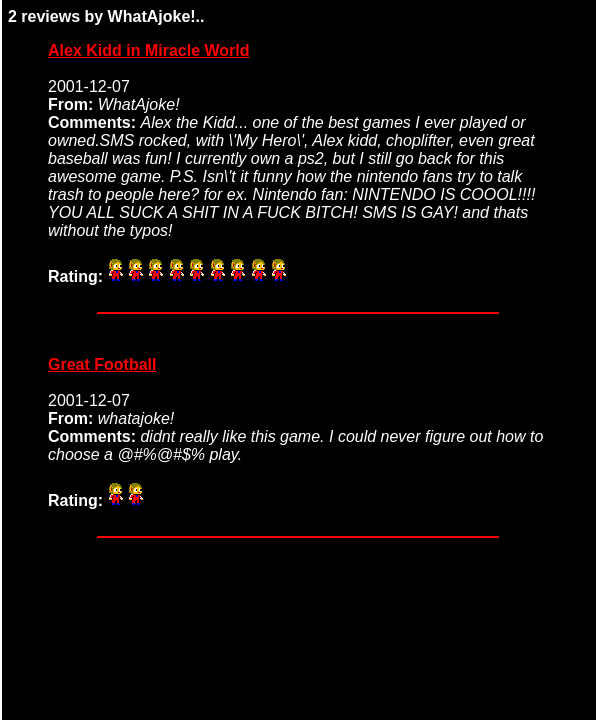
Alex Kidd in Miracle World (149, 50)
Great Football (102, 364)
